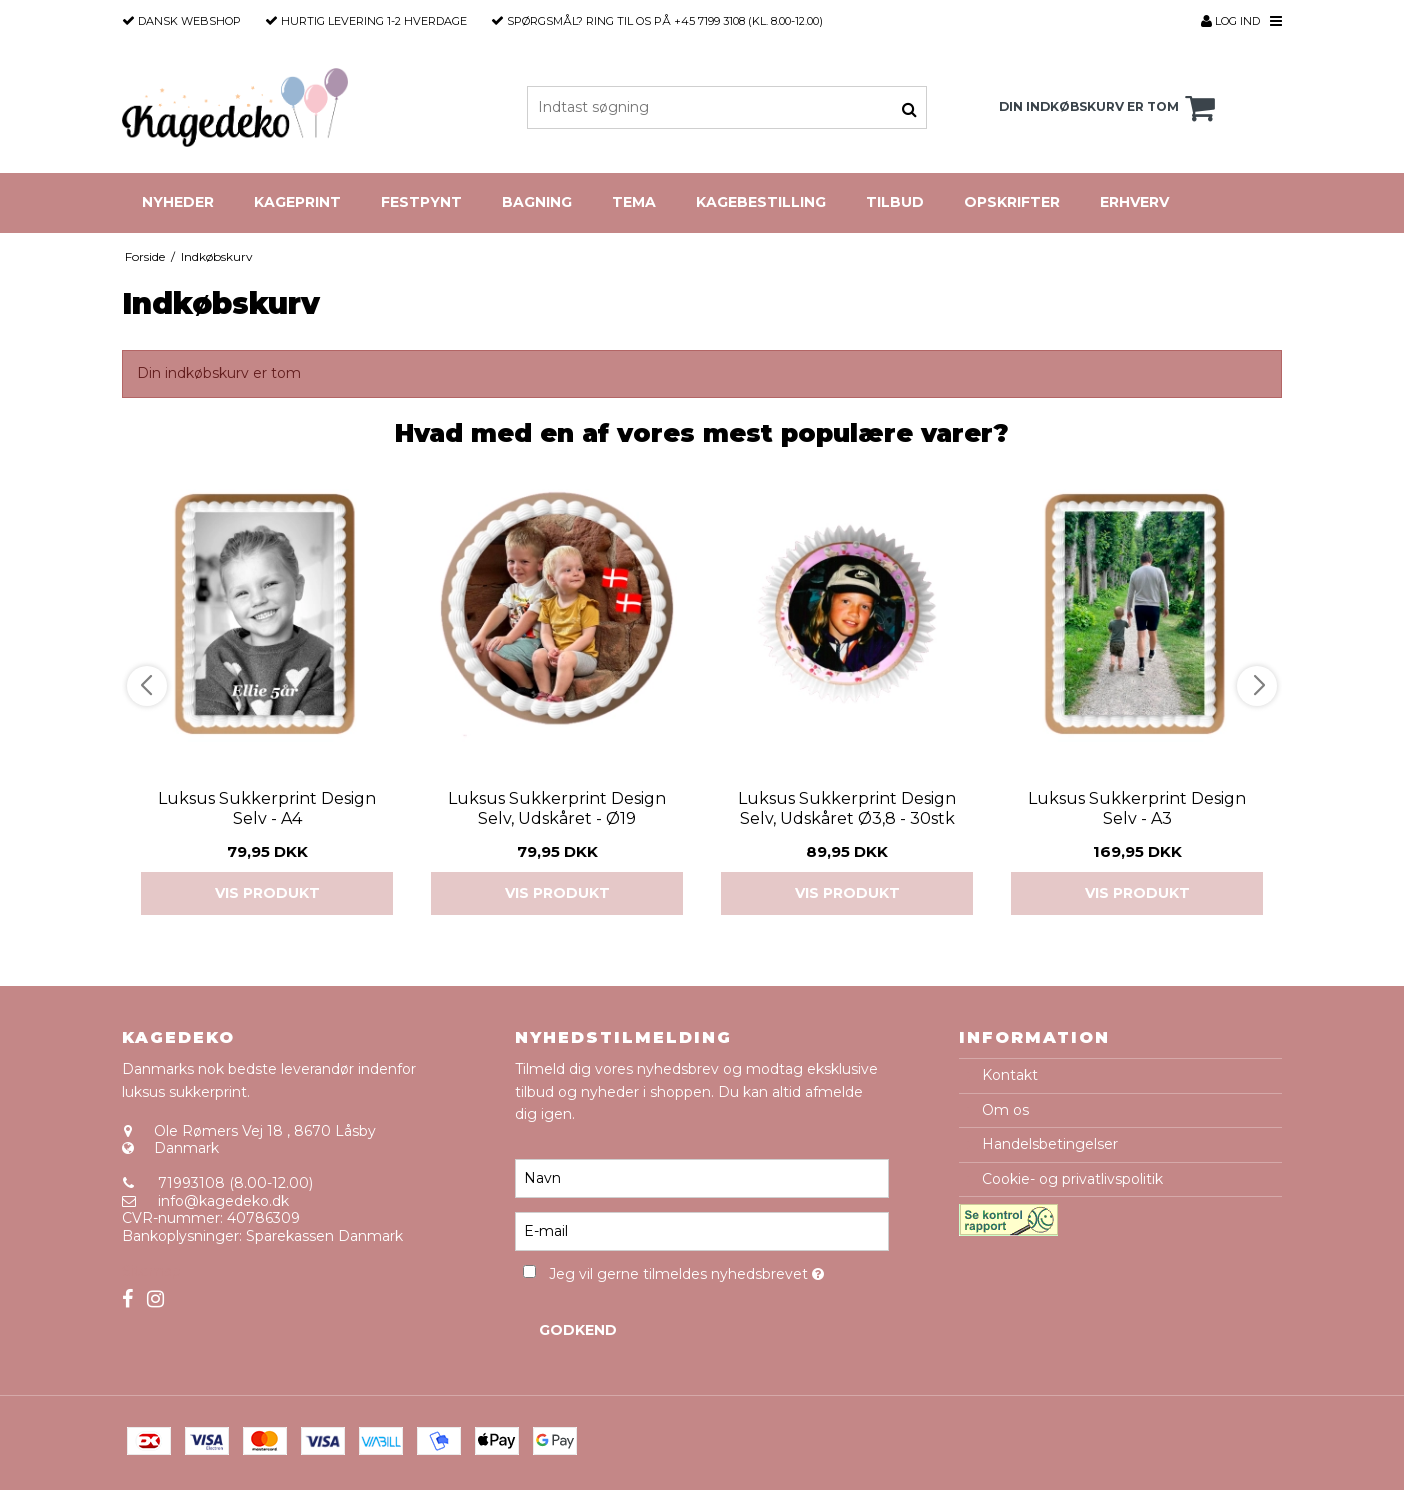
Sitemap (151, 1271)
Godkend (578, 1330)
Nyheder (178, 202)
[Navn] (701, 1178)
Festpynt (421, 202)
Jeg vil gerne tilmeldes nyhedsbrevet (718, 1270)
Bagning (537, 202)
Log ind (1230, 21)
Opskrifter (1012, 202)
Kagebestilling (761, 202)
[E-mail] (701, 1231)
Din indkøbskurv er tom (1110, 108)
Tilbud (895, 202)
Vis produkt (267, 893)
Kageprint (297, 202)
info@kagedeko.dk (223, 1201)
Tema (634, 202)
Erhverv (1134, 202)
